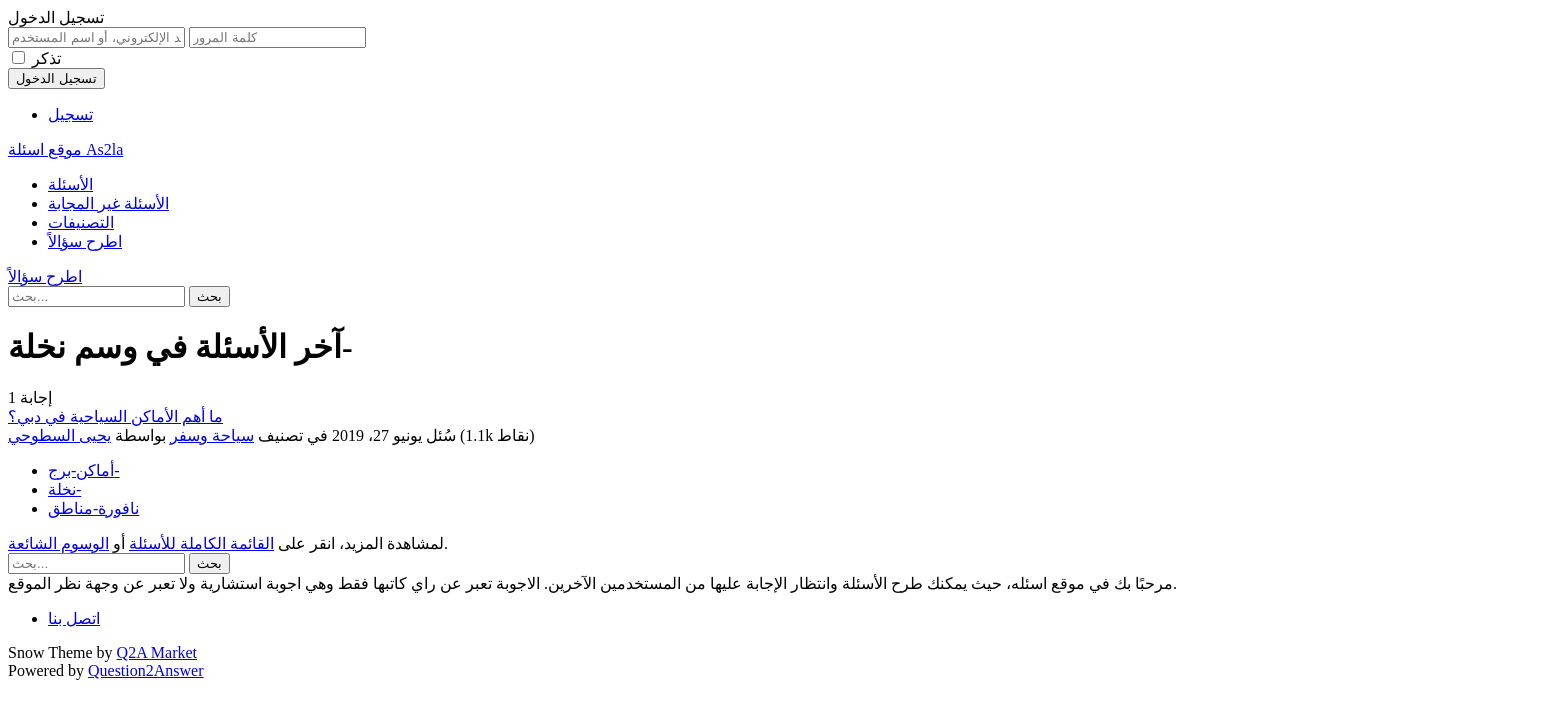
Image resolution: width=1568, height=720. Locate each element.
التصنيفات (81, 222)
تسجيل (70, 114)
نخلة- (64, 489)
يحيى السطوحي (59, 435)
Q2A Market (157, 652)
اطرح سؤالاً (85, 241)
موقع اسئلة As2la (65, 149)
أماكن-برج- (84, 470)
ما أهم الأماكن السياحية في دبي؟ (115, 416)
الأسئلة (70, 184)
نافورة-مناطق (93, 508)
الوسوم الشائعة (58, 543)
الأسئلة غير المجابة (108, 203)
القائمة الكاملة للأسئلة (201, 543)
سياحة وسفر (212, 435)
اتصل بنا (74, 618)
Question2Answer (146, 670)
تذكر (46, 58)
